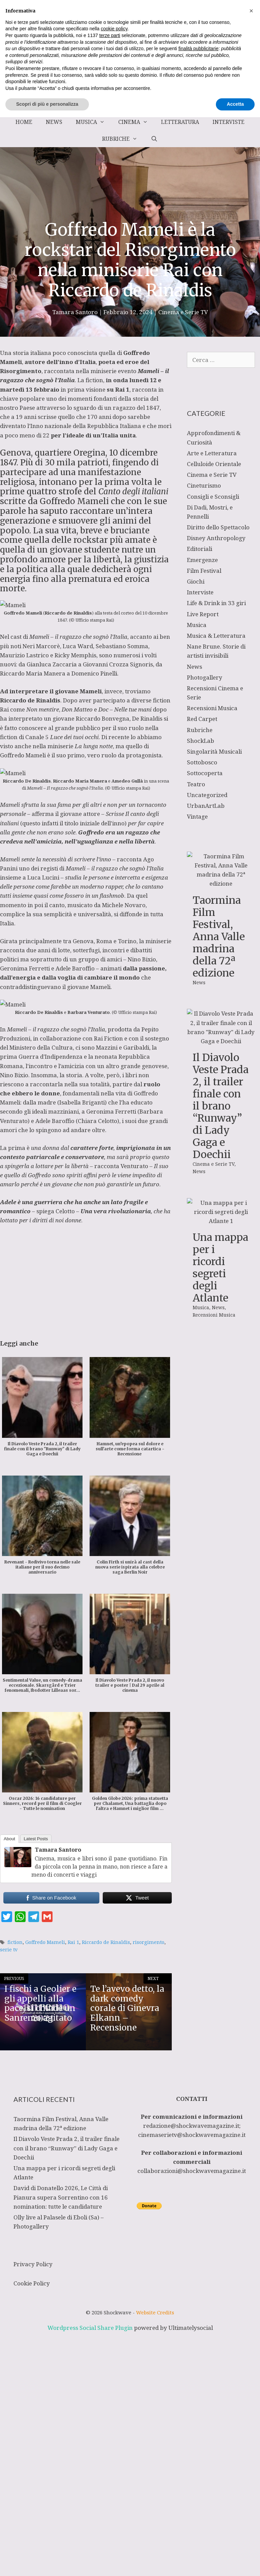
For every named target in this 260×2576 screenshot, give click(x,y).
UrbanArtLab (206, 806)
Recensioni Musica (212, 708)
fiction (15, 1942)
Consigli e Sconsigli (213, 496)
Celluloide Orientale (214, 464)
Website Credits (155, 2312)
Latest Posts (36, 1838)
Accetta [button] (235, 2563)
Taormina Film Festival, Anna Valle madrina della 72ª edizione (219, 936)
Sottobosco (202, 762)
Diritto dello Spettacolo (218, 527)
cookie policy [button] (114, 2487)
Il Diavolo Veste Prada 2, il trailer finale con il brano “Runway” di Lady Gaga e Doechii (221, 1106)
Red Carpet (202, 719)
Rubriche (123, 138)
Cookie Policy (31, 2283)
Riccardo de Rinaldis (106, 1942)
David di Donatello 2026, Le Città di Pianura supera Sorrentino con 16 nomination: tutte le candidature (60, 2197)
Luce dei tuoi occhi (74, 737)
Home (23, 122)
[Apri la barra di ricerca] (154, 138)
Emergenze (202, 560)
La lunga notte (94, 746)
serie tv (9, 1949)
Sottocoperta (205, 773)
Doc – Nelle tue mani (125, 709)
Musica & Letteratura (216, 635)
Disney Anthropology (216, 538)
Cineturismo (204, 485)
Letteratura (180, 122)
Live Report (203, 614)
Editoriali (199, 549)
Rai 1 (73, 1942)
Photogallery (204, 677)
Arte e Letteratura (212, 453)
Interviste (229, 122)
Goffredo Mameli (45, 1942)
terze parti (109, 2494)
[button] (251, 2469)
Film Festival (204, 570)
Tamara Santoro (58, 1849)
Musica (93, 121)
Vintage (197, 816)
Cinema (136, 121)
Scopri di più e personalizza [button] (47, 2563)
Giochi (195, 581)
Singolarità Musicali (214, 751)
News (54, 122)
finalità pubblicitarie (198, 2507)
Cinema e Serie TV (183, 312)
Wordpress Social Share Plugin (90, 2328)
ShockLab (200, 741)
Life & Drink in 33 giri (216, 603)
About (9, 1838)
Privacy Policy (33, 2264)
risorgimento (148, 1942)
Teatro (196, 784)
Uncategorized (207, 795)
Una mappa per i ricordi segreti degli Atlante (220, 1342)
